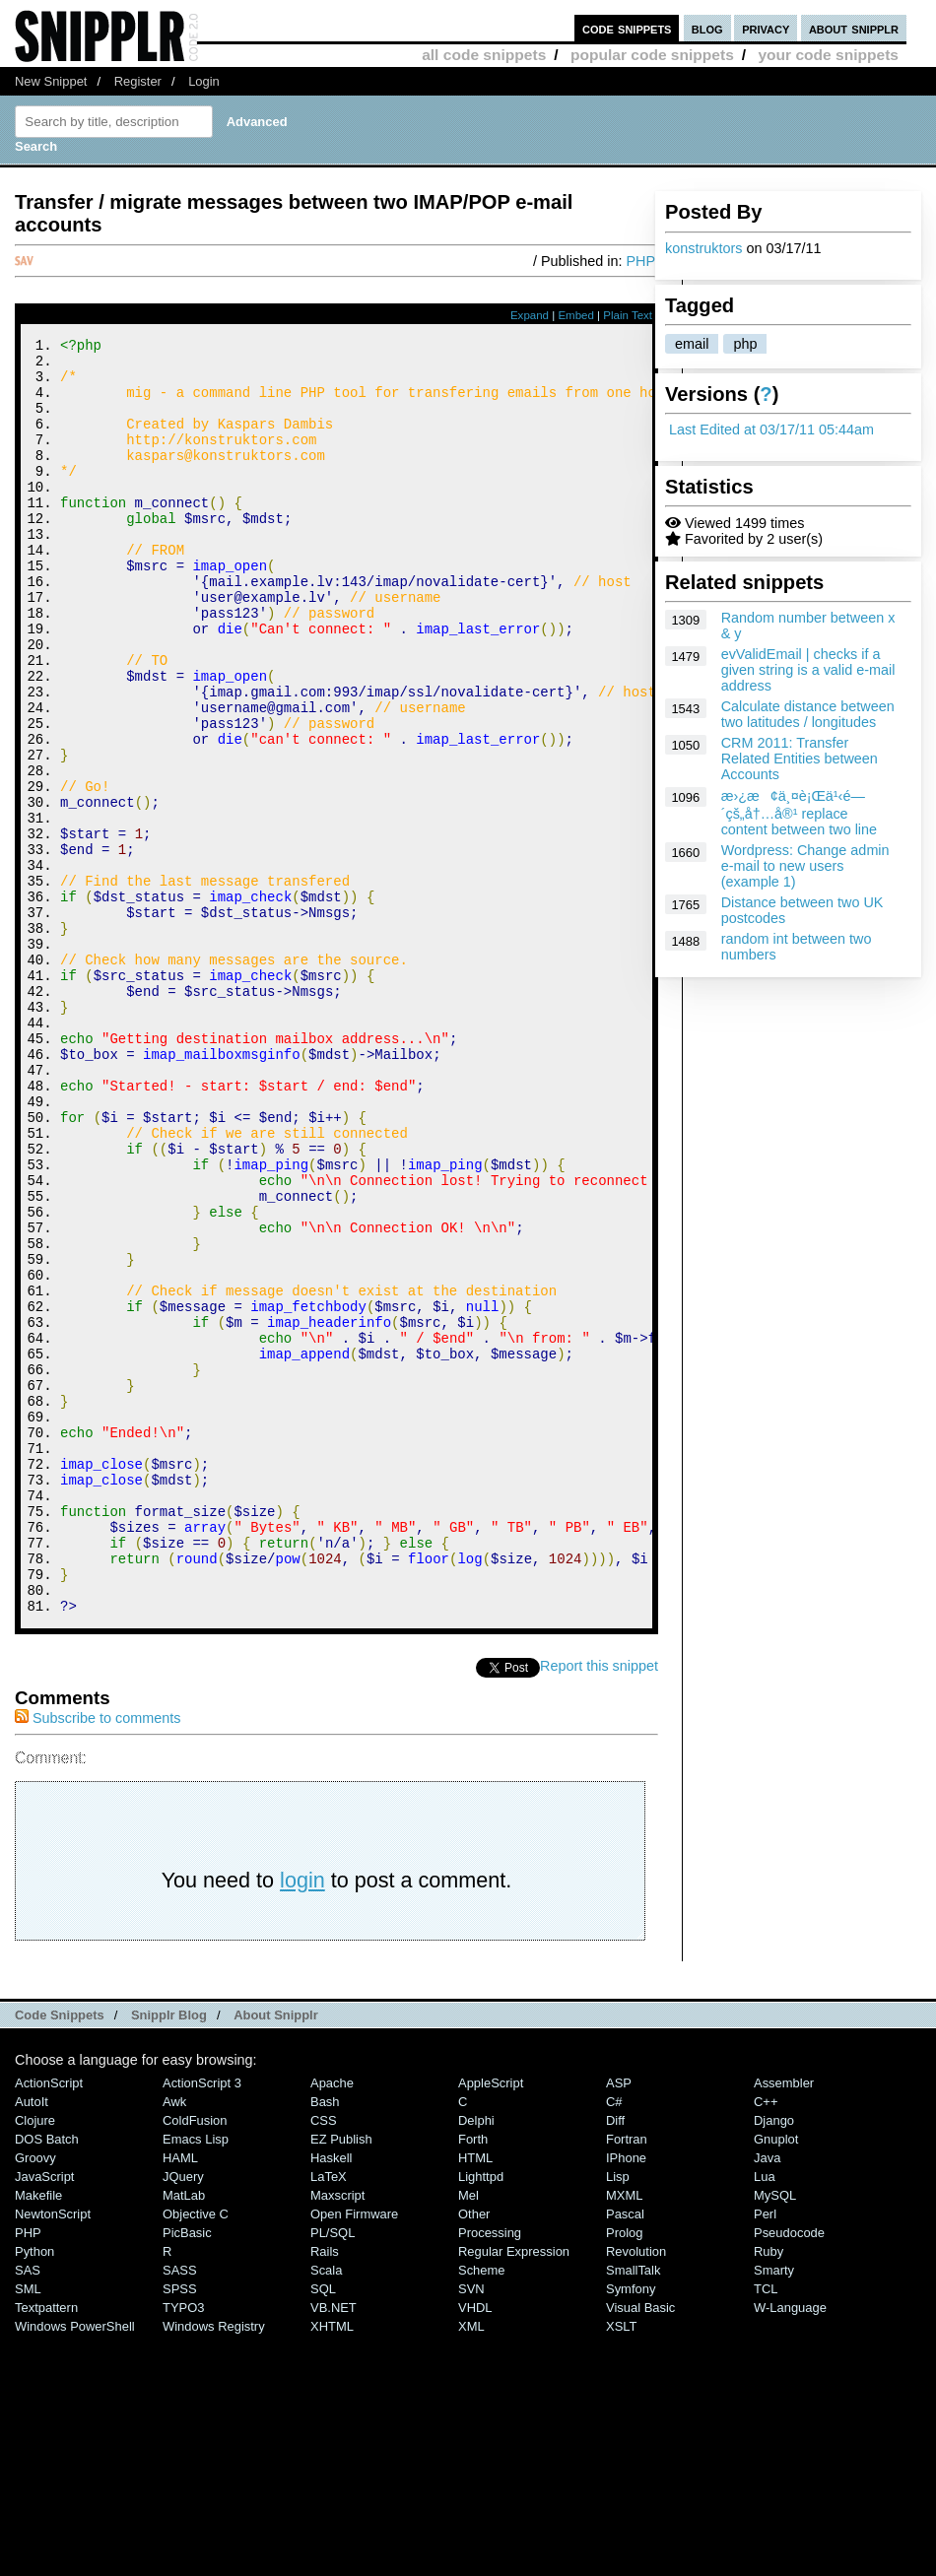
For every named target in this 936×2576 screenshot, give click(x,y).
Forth (473, 2378)
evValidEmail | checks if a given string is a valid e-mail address (808, 670)
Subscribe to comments (97, 1957)
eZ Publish (341, 2378)
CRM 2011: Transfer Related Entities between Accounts (799, 758)
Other (474, 2453)
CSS (323, 2359)
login (302, 2119)
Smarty (774, 2509)
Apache (332, 2322)
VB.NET (333, 2547)
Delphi (476, 2359)
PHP (640, 261)
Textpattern (46, 2547)
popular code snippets (652, 54)
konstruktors (703, 248)
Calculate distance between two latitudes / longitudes (808, 714)
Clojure (35, 2359)
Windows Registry (214, 2565)
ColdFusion (195, 2359)
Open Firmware (354, 2453)
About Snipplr (276, 2254)
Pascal (625, 2453)
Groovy (35, 2397)
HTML (475, 2397)
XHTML (332, 2565)
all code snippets (484, 54)
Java (767, 2397)
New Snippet (51, 81)
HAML (180, 2397)
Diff (615, 2359)
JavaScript (44, 2416)
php (745, 344)
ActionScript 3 (202, 2322)
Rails (324, 2490)
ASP (619, 2322)
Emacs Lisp (196, 2378)
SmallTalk (633, 2509)
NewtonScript (53, 2453)
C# (614, 2341)
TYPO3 (183, 2547)
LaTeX (328, 2416)
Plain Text (627, 315)
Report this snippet (599, 1905)
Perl (765, 2453)
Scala (326, 2509)
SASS (180, 2509)
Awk (174, 2341)
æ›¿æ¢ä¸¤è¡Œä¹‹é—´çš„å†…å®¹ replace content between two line (799, 812)
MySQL (775, 2434)
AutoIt (31, 2341)
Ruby (768, 2490)
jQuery (183, 2416)
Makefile (38, 2434)
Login (204, 81)
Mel (468, 2434)
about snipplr (854, 28)
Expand (529, 315)
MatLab (184, 2434)
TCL (765, 2528)
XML (471, 2565)
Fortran (626, 2378)
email (691, 344)
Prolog (624, 2472)
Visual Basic (640, 2547)
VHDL (475, 2547)
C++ (765, 2341)
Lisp (618, 2416)
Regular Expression (513, 2490)
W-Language (790, 2547)
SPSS (180, 2528)
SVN (471, 2528)
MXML (624, 2434)
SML (28, 2528)
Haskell (331, 2397)
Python (34, 2490)
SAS (27, 2509)
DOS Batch (47, 2378)
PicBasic (187, 2472)
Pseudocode (789, 2472)
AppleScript (490, 2322)
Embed (576, 315)
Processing (489, 2472)
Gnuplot (776, 2378)
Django (774, 2359)
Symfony (630, 2528)
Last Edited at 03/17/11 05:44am (771, 429)
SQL (323, 2528)
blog (707, 28)
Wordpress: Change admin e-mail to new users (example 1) (805, 866)
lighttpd (480, 2416)
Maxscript (337, 2434)
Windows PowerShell (75, 2565)
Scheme (481, 2509)
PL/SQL (332, 2472)
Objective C (196, 2453)
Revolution (636, 2490)
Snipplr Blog (169, 2254)
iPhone (626, 2397)
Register (138, 81)
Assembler (784, 2322)
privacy (765, 28)
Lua (764, 2416)
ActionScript (49, 2322)
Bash (325, 2341)
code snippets (627, 28)
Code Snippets (59, 2254)
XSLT (621, 2565)
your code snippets (828, 54)
